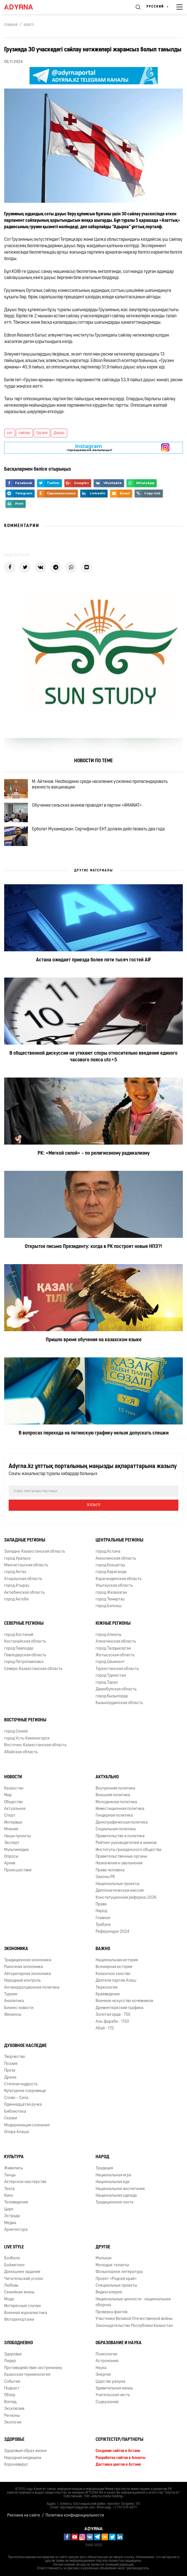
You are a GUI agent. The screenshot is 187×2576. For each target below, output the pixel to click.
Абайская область (21, 1752)
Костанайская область (25, 1642)
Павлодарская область (25, 1655)
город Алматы (109, 1635)
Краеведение (108, 1994)
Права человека (110, 1870)
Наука (101, 2368)
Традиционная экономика (27, 1960)
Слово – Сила (16, 2098)
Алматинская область (116, 1642)
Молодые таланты (112, 2265)
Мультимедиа (16, 1850)
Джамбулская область (116, 1689)
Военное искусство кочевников (124, 2001)
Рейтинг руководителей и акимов (126, 1843)
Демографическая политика (122, 1822)
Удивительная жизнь (114, 2388)
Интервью (13, 1822)
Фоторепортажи (19, 2320)
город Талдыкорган (113, 1648)
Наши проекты (17, 1836)
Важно (103, 1949)
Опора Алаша (16, 2132)
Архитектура (16, 2230)
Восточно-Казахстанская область (35, 1745)
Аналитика (14, 2001)
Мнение (11, 1829)
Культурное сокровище (25, 2091)
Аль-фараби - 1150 (112, 2022)
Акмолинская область (116, 1559)
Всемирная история (114, 1967)
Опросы (11, 1857)
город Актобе (16, 1599)
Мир (8, 1795)
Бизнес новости (18, 2008)
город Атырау (16, 1586)
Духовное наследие (25, 2046)
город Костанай (18, 1635)
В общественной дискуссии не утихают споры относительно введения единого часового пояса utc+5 (93, 1057)
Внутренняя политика (115, 1788)
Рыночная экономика (23, 1967)
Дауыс (59, 433)
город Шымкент (110, 1662)
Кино (8, 2196)
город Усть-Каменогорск (27, 1738)
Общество (13, 1802)
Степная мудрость (21, 2084)
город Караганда (111, 1572)
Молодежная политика (116, 1802)
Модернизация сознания (26, 2125)
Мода (9, 2299)
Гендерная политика (114, 1816)
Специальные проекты (116, 2286)
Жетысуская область (115, 1655)
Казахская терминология (27, 2375)
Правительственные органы (121, 1857)
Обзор (9, 2395)
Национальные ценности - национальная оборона (133, 2302)
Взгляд (10, 2402)
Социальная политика (116, 1829)
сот (10, 433)
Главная (11, 25)
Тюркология (106, 1988)
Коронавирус (16, 2465)
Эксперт (12, 1843)
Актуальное (15, 1809)
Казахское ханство (113, 1974)
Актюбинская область (24, 1593)
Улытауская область (114, 1586)
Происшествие (18, 1870)
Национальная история (117, 1960)
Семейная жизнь (19, 2292)
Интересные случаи (22, 2306)
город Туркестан (111, 1676)
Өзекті (29, 25)
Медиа (10, 2223)
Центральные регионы (119, 1540)
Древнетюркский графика (120, 2008)
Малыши (103, 2258)
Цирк (8, 2209)
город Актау (15, 1572)
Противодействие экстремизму (33, 2368)
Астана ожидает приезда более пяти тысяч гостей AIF (93, 960)
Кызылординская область (119, 1703)
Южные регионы (113, 1623)
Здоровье (13, 2354)
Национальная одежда (116, 2196)
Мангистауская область (26, 1565)
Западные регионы (24, 1540)
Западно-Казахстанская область (34, 1552)
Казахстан (13, 1788)
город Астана (108, 1552)
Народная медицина (22, 2458)
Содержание (107, 2402)
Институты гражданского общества (128, 1850)
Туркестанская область (117, 1669)
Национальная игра (113, 2175)
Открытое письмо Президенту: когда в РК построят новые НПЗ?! (93, 1246)
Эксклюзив (14, 2409)
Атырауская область (23, 1579)
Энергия (103, 2375)
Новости (13, 1777)
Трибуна (103, 1925)
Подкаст (12, 2388)
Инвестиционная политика (120, 1809)
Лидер (10, 2361)
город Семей (16, 1731)
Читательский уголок (23, 2279)
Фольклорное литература (119, 2272)
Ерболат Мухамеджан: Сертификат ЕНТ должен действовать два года (98, 829)
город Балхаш (109, 1606)
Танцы (10, 2175)
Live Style (14, 2247)
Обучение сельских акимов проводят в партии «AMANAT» (87, 805)
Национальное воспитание (120, 2189)
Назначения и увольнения (119, 1863)
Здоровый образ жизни (25, 2451)
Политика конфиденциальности (74, 2515)
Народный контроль (22, 1981)
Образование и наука (119, 2343)
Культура (14, 2157)
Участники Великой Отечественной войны (134, 2319)
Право (101, 1904)
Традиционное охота (114, 2202)
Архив (9, 1863)
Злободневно (18, 2343)
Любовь (11, 2286)
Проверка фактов (111, 2312)
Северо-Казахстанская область (33, 1669)
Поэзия (10, 2064)
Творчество (14, 2057)
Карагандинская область (119, 1579)
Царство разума (110, 2382)
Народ (101, 1911)
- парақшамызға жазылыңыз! (89, 447)
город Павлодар (18, 1648)
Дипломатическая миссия (120, 1891)
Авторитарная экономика (27, 1974)
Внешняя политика (113, 1795)
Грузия (42, 433)
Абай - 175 (105, 2028)
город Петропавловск (24, 1662)
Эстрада (12, 2216)
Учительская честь (113, 2395)
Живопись (13, 2168)
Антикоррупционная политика (31, 1988)
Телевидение (16, 2202)
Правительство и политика (120, 1836)
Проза (9, 2071)
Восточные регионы (25, 1720)
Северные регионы (23, 1623)
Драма (10, 2077)
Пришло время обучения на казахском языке (94, 1340)
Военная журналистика (25, 2313)
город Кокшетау (110, 1565)
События (12, 2382)
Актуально (107, 1777)
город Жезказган (111, 1593)
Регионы (12, 2416)
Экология (12, 2422)
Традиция (104, 2168)
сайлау (24, 433)
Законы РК (105, 1877)
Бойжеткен (14, 2265)
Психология (106, 2354)
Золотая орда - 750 (113, 2015)
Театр (9, 2189)
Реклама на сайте (23, 2515)
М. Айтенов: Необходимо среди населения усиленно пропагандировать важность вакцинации (100, 785)
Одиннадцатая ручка (23, 2105)
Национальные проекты (117, 1884)
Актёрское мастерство (25, 2182)
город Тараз (107, 1683)
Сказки (10, 2118)
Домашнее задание (22, 2272)
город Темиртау (110, 1599)
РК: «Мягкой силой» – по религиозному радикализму (94, 1153)
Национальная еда (113, 2182)
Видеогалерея (109, 2292)
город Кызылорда (112, 1696)
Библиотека (15, 2112)
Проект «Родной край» (116, 2279)
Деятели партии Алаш (116, 1981)
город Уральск (17, 1559)
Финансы (12, 2015)
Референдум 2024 (112, 1932)
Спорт (9, 1816)
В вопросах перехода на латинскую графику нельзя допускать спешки (94, 1433)
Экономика (16, 1949)
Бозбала (12, 2258)
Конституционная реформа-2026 (126, 1898)
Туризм (10, 1994)
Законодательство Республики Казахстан (134, 2326)
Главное (103, 1918)
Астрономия (107, 2361)
